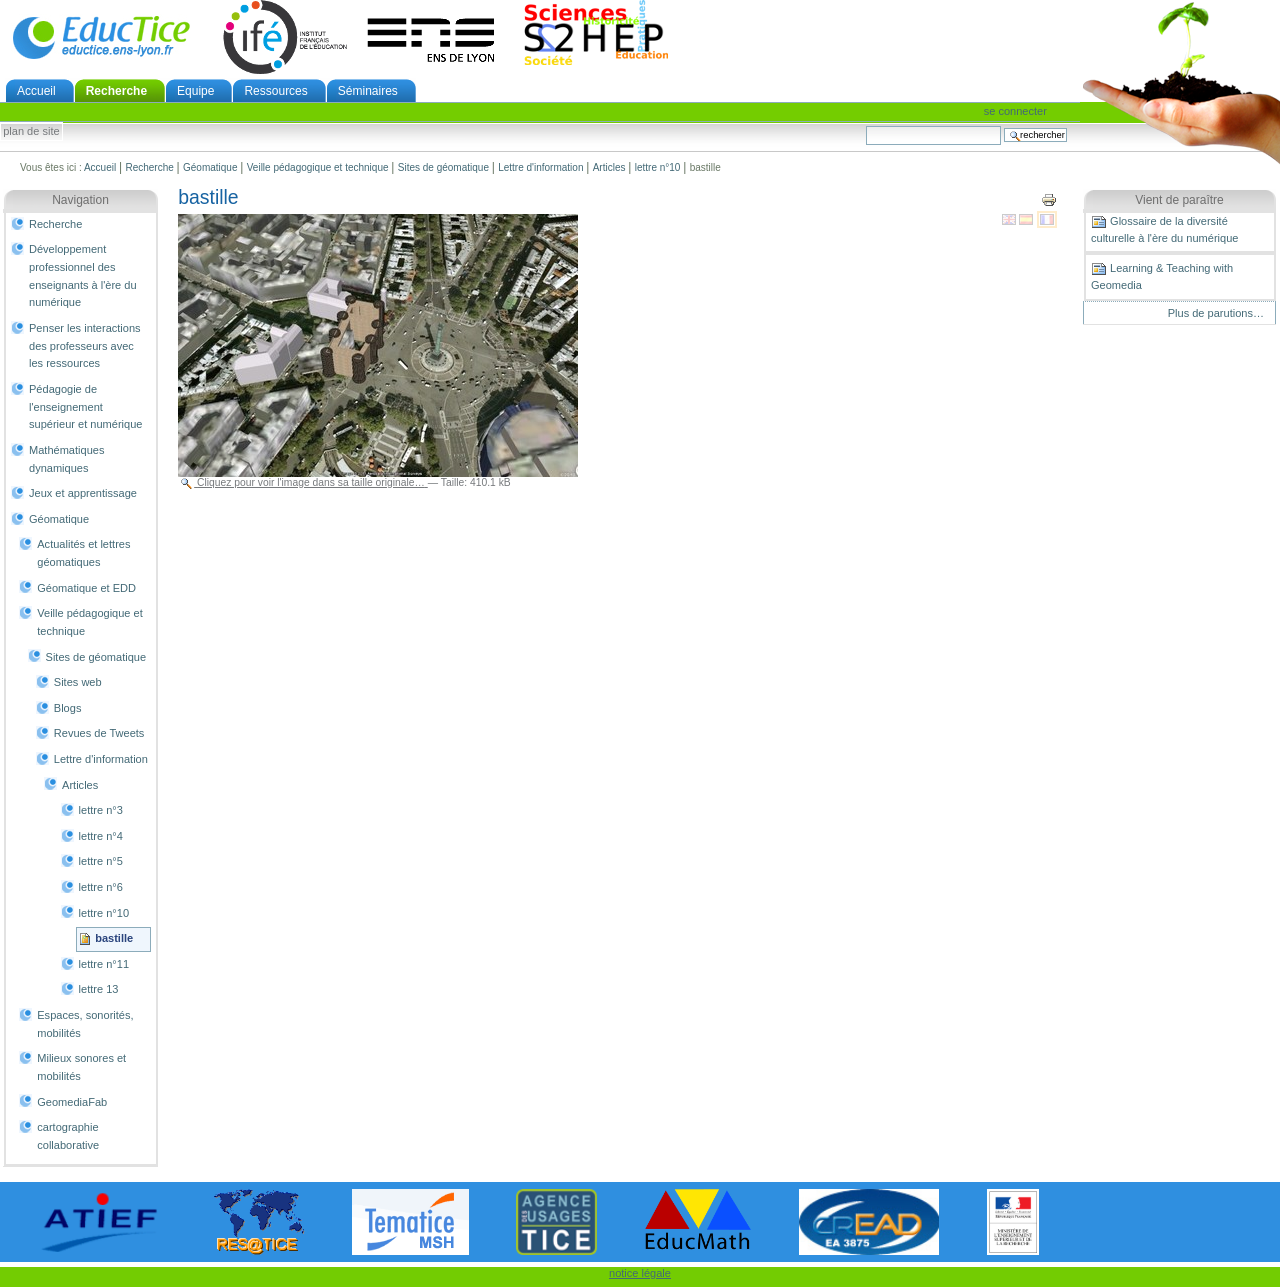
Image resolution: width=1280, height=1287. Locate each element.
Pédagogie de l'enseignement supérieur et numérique (85, 406)
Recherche (116, 91)
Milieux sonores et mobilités (81, 1067)
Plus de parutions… (1216, 313)
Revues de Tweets (99, 733)
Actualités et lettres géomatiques (83, 553)
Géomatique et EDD (86, 588)
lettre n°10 (658, 167)
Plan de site (31, 132)
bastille (114, 938)
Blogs (68, 708)
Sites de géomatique (443, 167)
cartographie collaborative (68, 1136)
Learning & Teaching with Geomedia (1162, 276)
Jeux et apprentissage (83, 493)
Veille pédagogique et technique (318, 167)
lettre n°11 (104, 964)
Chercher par (865, 125)
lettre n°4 (101, 836)
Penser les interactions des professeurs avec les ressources (85, 345)
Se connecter (1015, 111)
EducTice (101, 37)
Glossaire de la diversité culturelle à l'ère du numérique (1164, 229)
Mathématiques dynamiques (66, 459)
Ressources (275, 91)
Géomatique (210, 167)
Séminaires (368, 91)
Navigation (80, 200)
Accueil (36, 91)
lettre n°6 (101, 887)
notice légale (640, 1273)
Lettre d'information (540, 167)
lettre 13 (99, 989)
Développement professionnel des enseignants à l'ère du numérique (83, 275)
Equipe (195, 91)
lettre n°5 (101, 861)
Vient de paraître (1179, 200)
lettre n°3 (101, 810)
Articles (609, 167)
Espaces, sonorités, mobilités (85, 1024)
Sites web (78, 682)
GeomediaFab (72, 1102)
